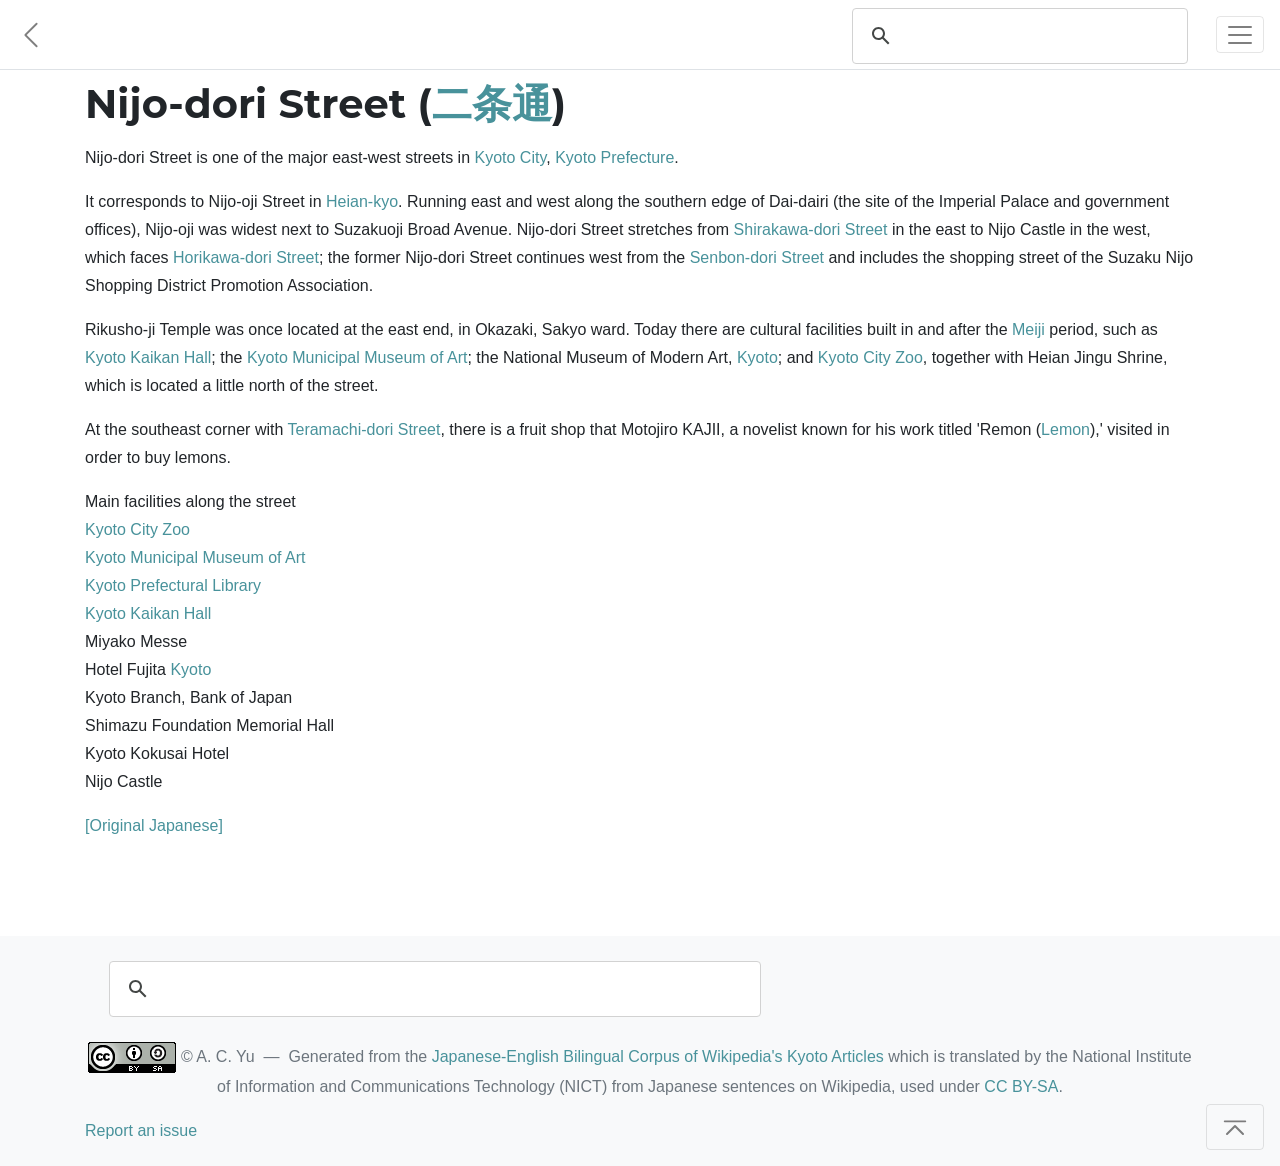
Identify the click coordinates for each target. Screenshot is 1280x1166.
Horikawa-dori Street (246, 257)
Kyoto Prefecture (614, 157)
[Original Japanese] (154, 825)
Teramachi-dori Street (363, 429)
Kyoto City (511, 157)
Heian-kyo (362, 201)
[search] (1039, 36)
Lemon (1065, 429)
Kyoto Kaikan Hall (148, 357)
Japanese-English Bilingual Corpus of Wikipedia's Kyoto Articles (658, 1056)
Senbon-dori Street (757, 257)
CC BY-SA (1021, 1086)
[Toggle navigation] (1240, 34)
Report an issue (141, 1130)
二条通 (492, 103)
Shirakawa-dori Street (811, 229)
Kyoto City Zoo (870, 357)
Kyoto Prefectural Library (173, 585)
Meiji (1028, 329)
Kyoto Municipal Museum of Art (357, 357)
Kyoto (757, 357)
